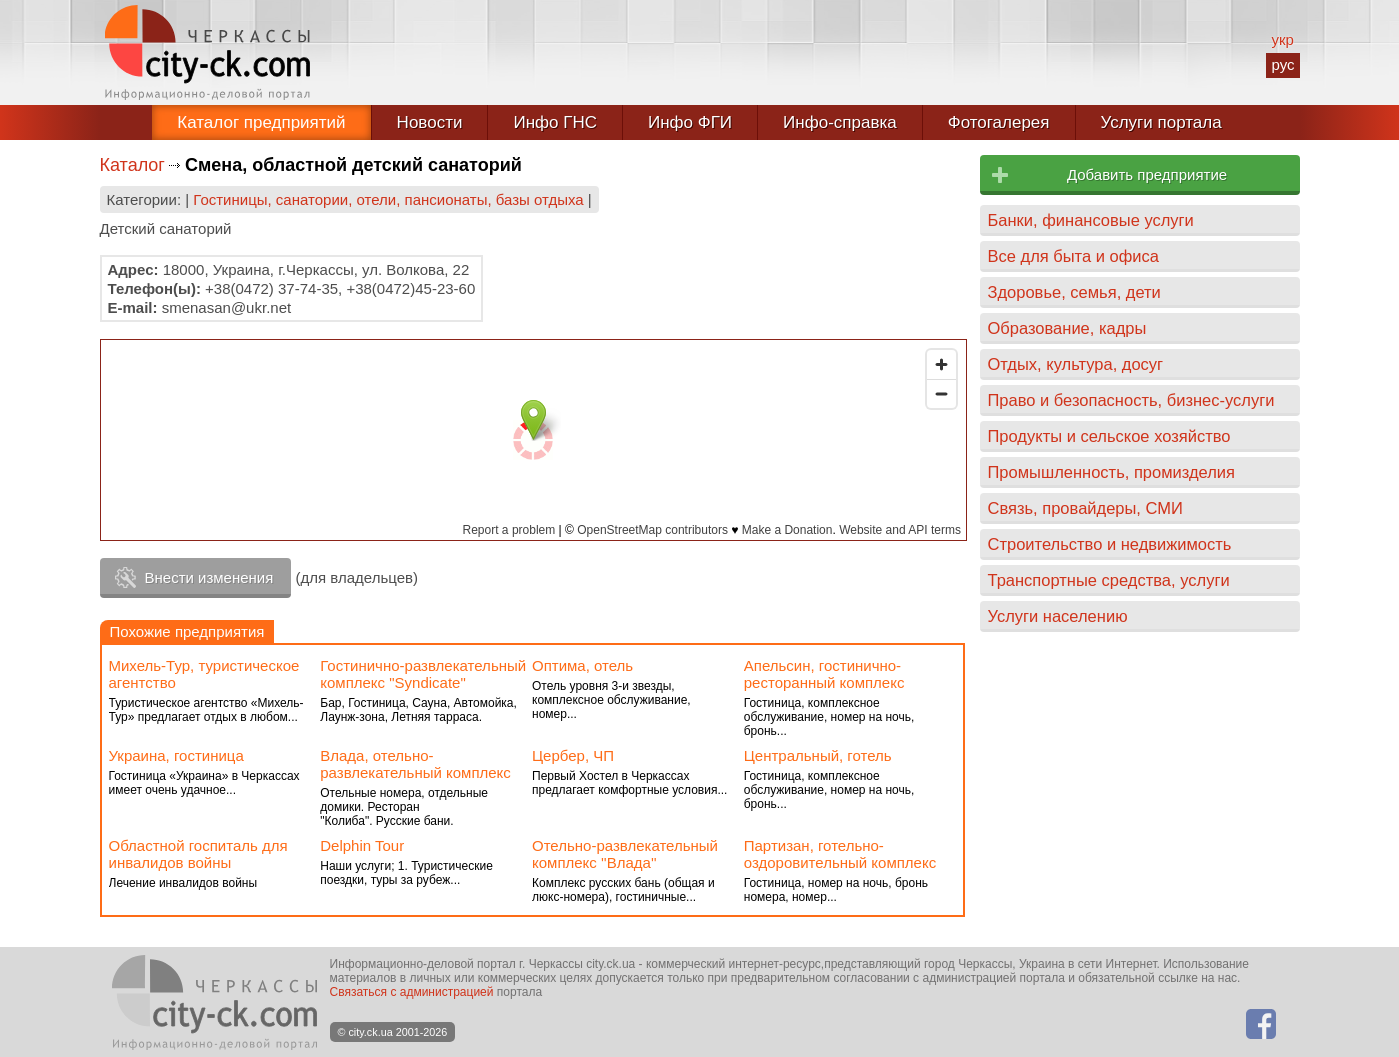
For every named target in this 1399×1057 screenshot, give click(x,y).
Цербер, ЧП (573, 755)
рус (1282, 64)
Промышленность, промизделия (1112, 472)
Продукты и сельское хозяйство (1109, 436)
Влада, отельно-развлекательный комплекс (415, 764)
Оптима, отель (582, 665)
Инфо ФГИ (690, 122)
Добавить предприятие (1147, 174)
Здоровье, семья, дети (1074, 292)
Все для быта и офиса (1073, 256)
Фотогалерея (999, 122)
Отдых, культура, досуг (1076, 364)
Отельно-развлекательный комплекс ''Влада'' (625, 854)
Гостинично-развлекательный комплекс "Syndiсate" (423, 674)
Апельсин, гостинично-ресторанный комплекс (824, 674)
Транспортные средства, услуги (1109, 580)
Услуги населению (1058, 616)
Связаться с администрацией (412, 992)
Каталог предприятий (261, 122)
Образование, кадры (1067, 328)
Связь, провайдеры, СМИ (1085, 508)
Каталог (132, 165)
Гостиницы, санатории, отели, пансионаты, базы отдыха (388, 199)
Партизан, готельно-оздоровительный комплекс (840, 854)
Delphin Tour (362, 845)
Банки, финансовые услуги (1091, 220)
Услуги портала (1161, 122)
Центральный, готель (818, 755)
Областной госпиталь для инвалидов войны (198, 854)
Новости (430, 122)
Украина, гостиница (176, 755)
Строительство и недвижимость (1110, 544)
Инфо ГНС (555, 122)
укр (1282, 39)
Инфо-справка (840, 122)
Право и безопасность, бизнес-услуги (1131, 400)
